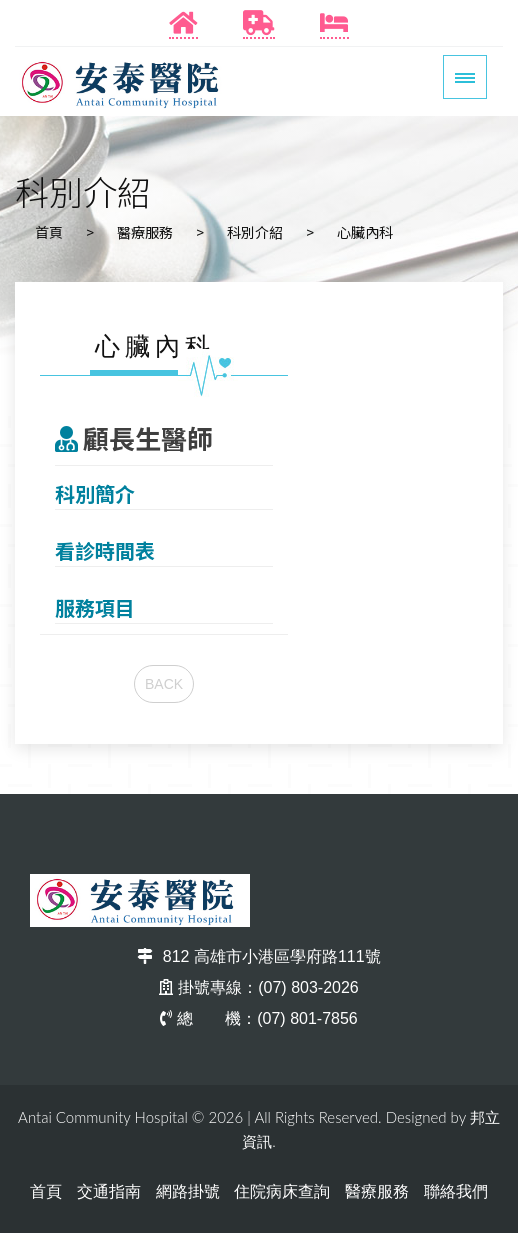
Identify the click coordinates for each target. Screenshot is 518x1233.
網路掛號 (188, 1191)
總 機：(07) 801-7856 (259, 1018)
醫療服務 (145, 232)
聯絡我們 (456, 1191)
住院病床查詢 (282, 1191)
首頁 (49, 232)
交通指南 (109, 1191)
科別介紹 (255, 232)
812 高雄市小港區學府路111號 (258, 956)
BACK (164, 684)
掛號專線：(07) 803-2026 (259, 987)
